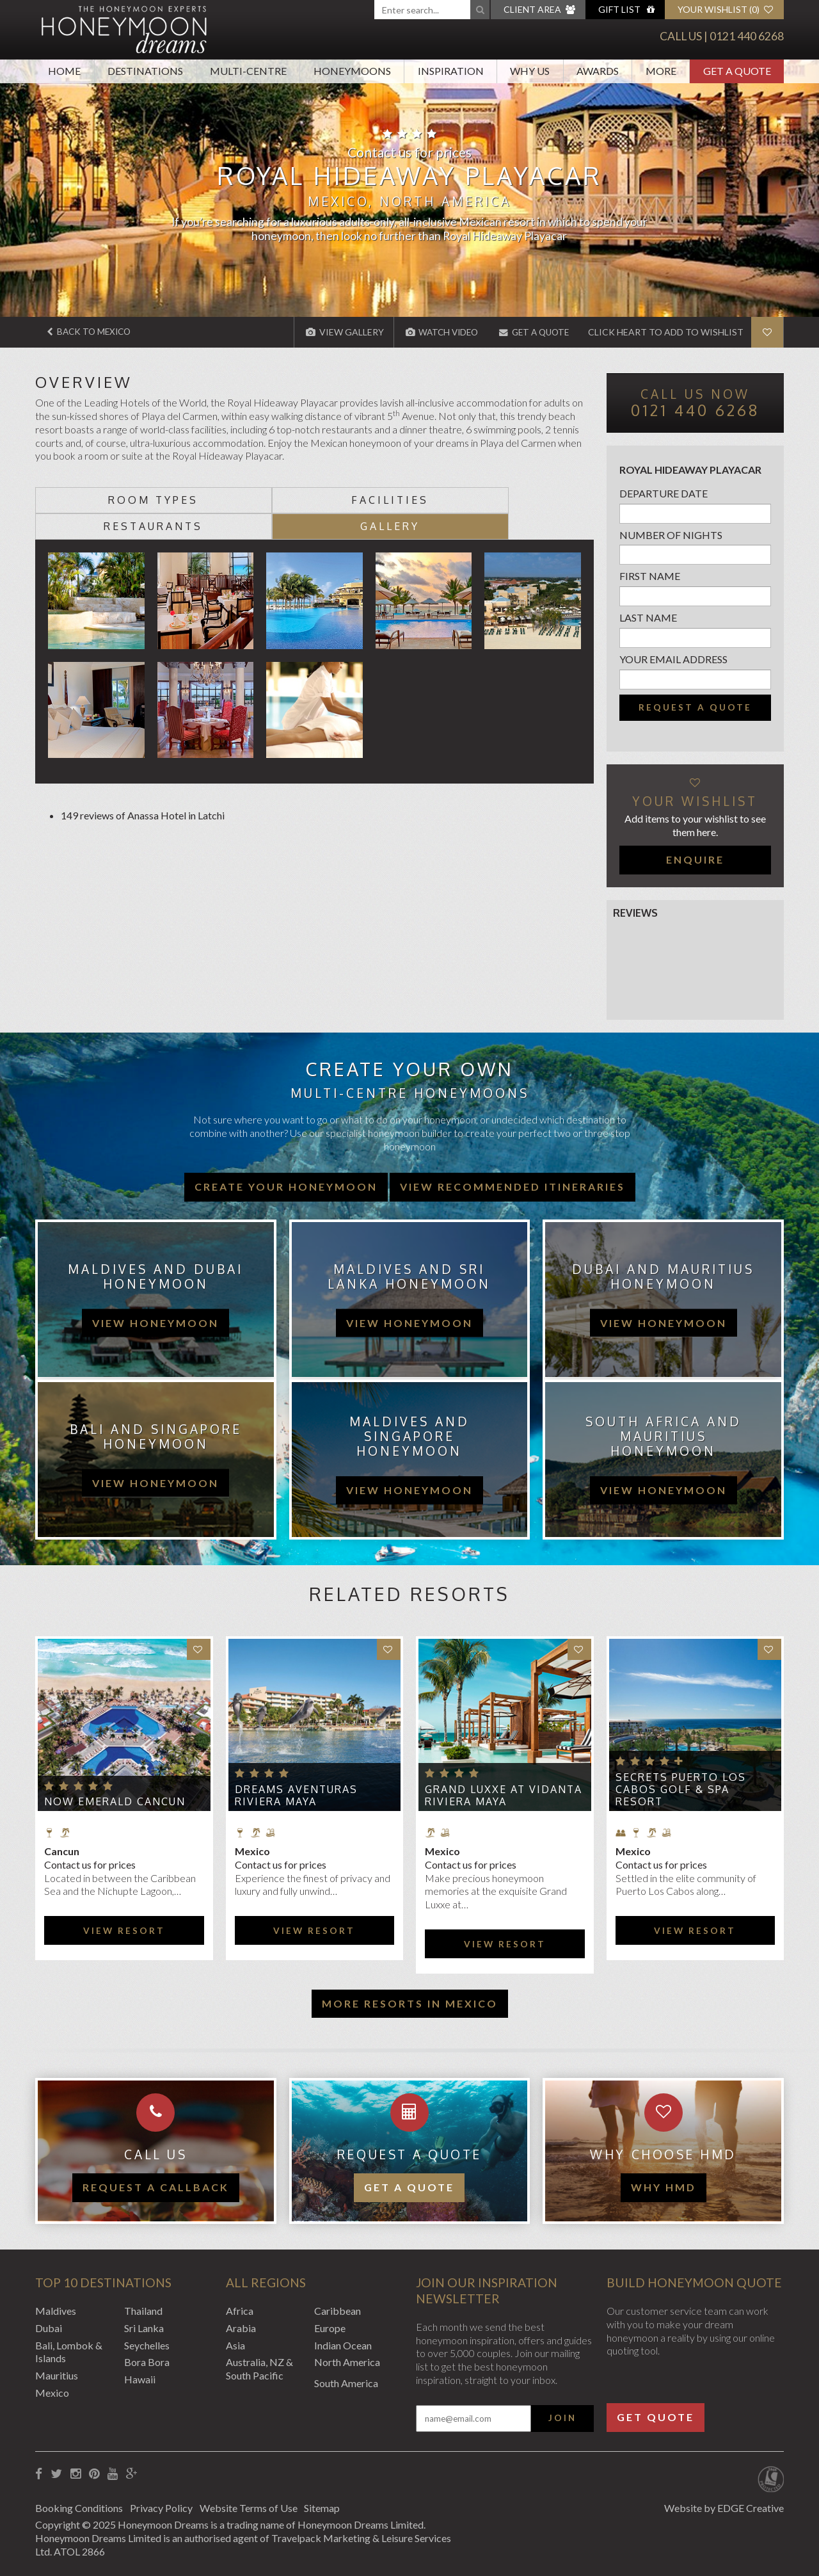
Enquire (695, 859)
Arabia (241, 2327)
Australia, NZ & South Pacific (259, 2368)
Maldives (55, 2311)
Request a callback (156, 2187)
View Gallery (335, 331)
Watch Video (433, 331)
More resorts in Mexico (410, 2003)
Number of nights (670, 534)
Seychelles (147, 2345)
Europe (330, 2327)
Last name (648, 617)
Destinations (145, 71)
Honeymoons (352, 71)
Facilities (244, 499)
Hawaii (139, 2379)
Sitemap (332, 2507)
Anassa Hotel (156, 789)
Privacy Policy (164, 2507)
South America (346, 2383)
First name (649, 576)
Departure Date (663, 493)
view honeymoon (155, 1322)
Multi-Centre (248, 71)
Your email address (673, 659)
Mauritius (56, 2375)
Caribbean (337, 2311)
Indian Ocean (343, 2345)
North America (347, 2362)
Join (562, 2417)
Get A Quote (737, 71)
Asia (235, 2345)
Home (64, 71)
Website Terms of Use (255, 2507)
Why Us (530, 71)
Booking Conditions (79, 2507)
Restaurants (384, 499)
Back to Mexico (91, 331)
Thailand (143, 2311)
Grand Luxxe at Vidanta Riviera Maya (503, 1795)
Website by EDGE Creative (724, 2507)
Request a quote (695, 707)
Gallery (523, 499)
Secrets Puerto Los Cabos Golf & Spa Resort (681, 1789)
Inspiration (451, 71)
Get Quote (655, 2417)
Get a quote (409, 2187)
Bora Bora (147, 2362)
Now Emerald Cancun (115, 1801)
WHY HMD (663, 2187)
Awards (597, 71)
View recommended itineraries (512, 1186)
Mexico (52, 2393)
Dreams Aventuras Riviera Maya (296, 1795)
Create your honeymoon (286, 1186)
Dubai (48, 2327)
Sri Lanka (144, 2327)
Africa (239, 2311)
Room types (105, 499)
